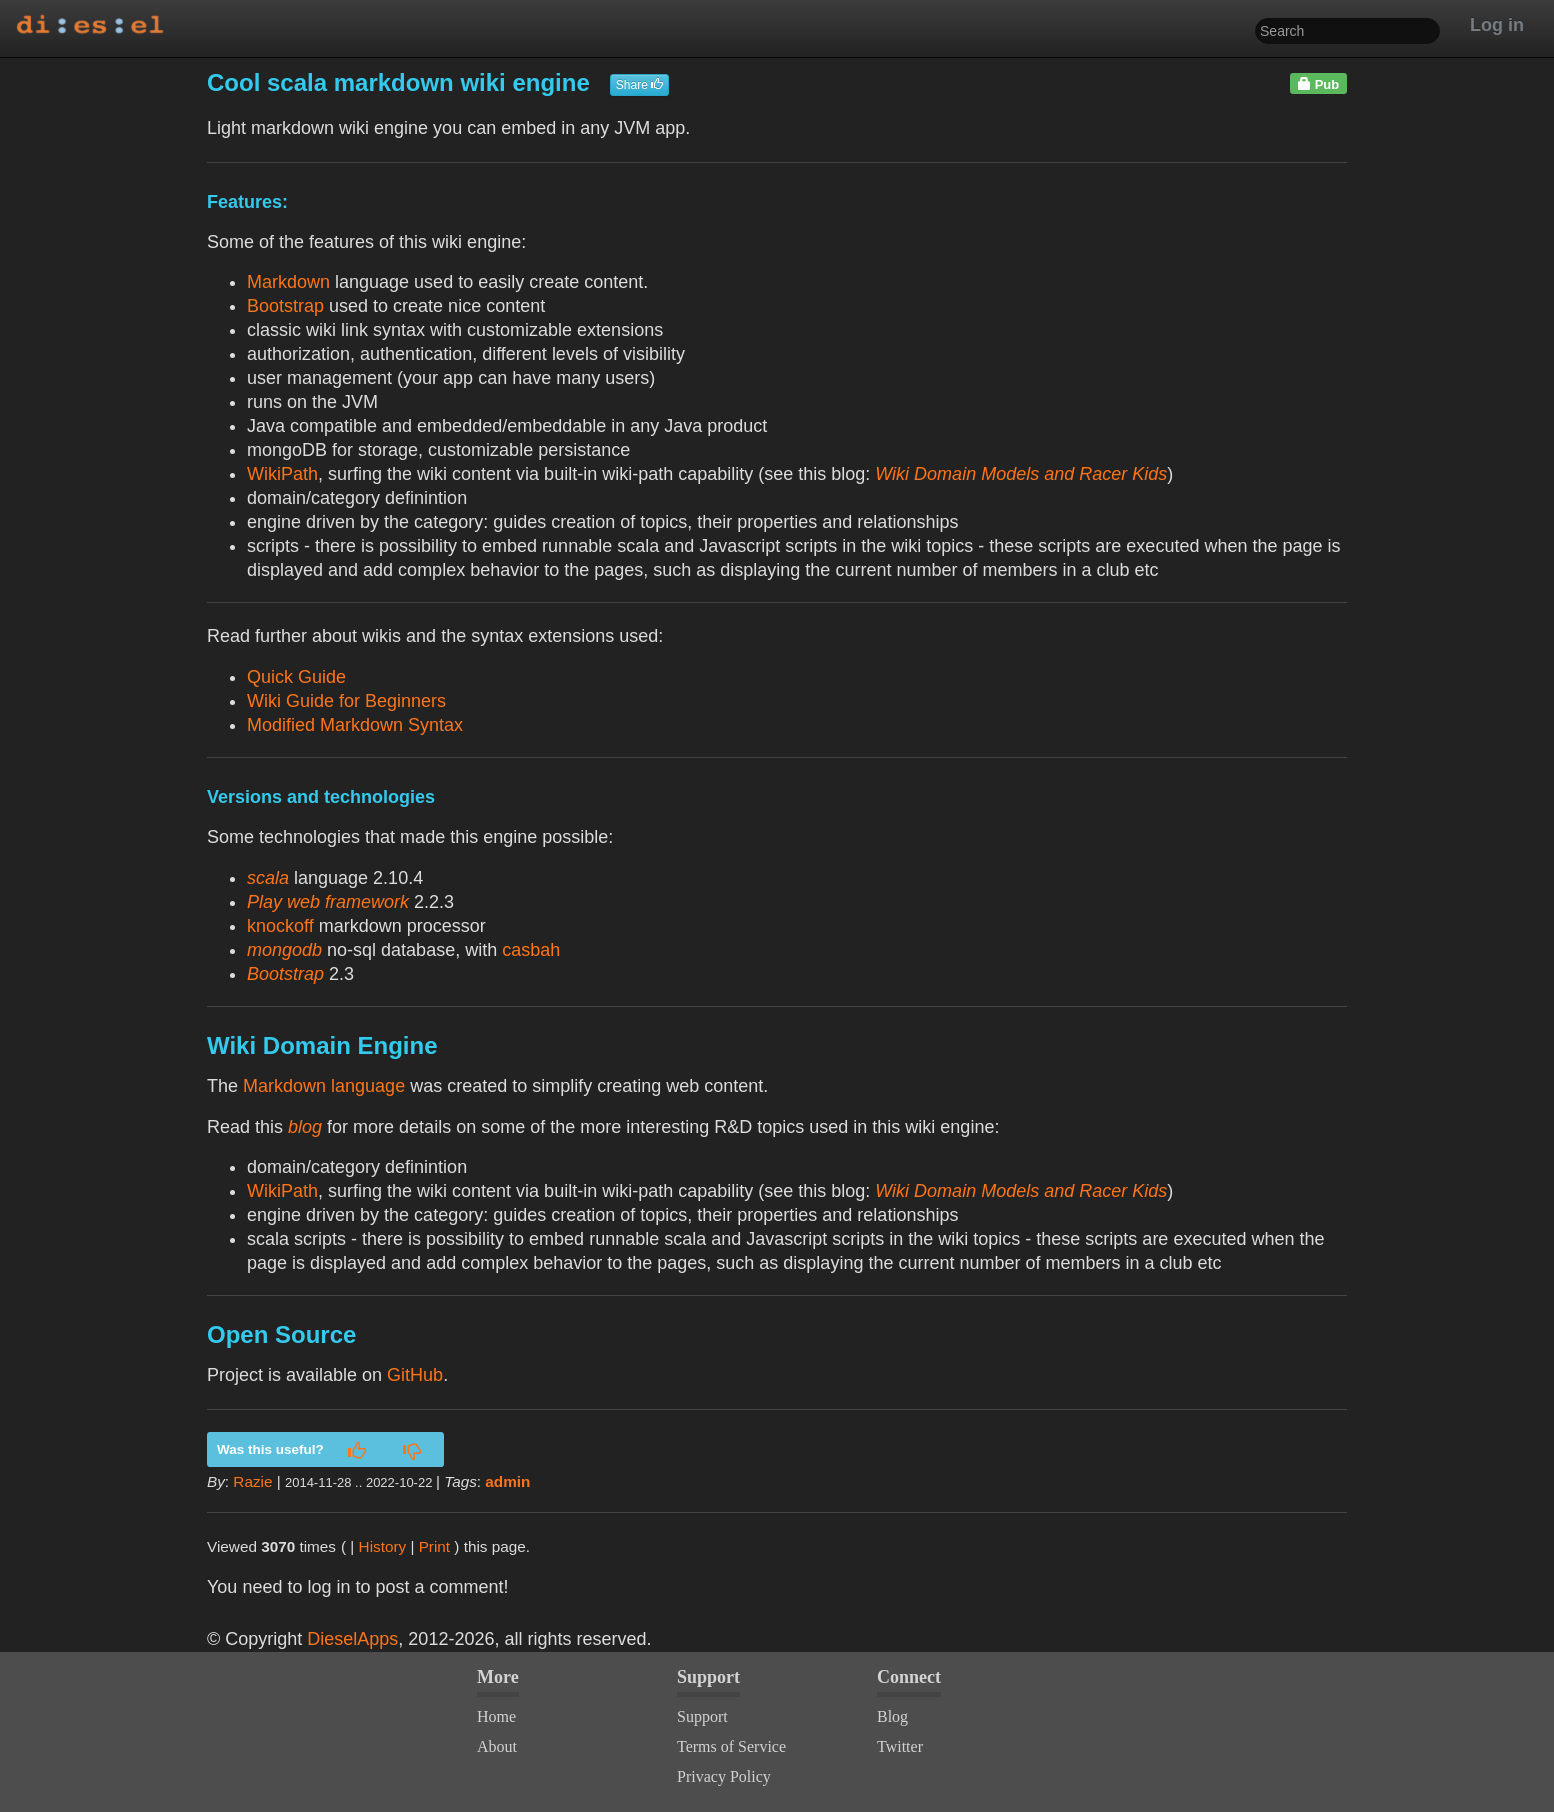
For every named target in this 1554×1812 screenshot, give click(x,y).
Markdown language (324, 1086)
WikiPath (282, 474)
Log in (1497, 25)
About (497, 1746)
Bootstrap (285, 306)
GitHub (415, 1375)
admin (507, 1481)
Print (434, 1546)
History (383, 1546)
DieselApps (352, 1639)
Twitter (900, 1746)
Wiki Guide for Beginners (346, 701)
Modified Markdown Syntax (355, 725)
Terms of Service (731, 1746)
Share (639, 85)
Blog (892, 1716)
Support (702, 1716)
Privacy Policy (724, 1776)
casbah (531, 950)
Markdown (288, 282)
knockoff (280, 926)
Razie (252, 1481)
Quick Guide (296, 677)
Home (496, 1716)
